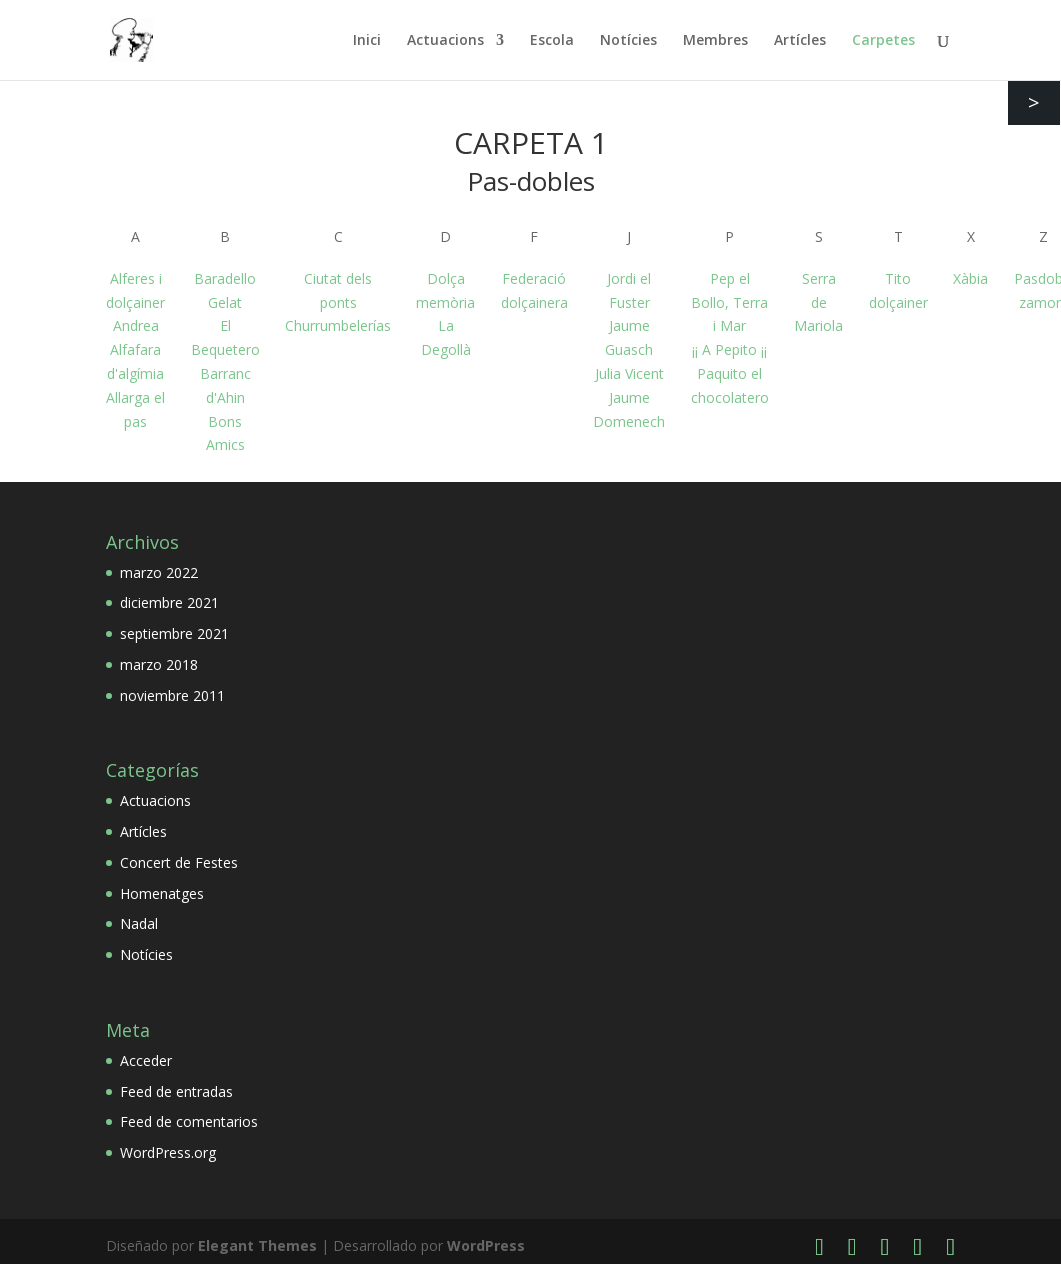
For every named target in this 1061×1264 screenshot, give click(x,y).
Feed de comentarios (189, 1121)
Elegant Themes (257, 1245)
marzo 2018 (159, 664)
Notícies (628, 41)
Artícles (800, 41)
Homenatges (162, 893)
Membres (715, 41)
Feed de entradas (176, 1091)
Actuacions (445, 41)
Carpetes (883, 41)
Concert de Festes (179, 862)
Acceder (146, 1060)
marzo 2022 (159, 572)
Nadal (139, 923)
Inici (367, 41)
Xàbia (970, 278)
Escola (552, 41)
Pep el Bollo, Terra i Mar (729, 302)
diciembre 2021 (169, 602)
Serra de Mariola (818, 302)
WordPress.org (168, 1152)
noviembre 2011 (172, 695)
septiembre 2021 (174, 633)
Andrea (136, 325)
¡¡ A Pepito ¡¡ (729, 349)
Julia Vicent (629, 373)
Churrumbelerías (338, 325)
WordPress (486, 1245)
